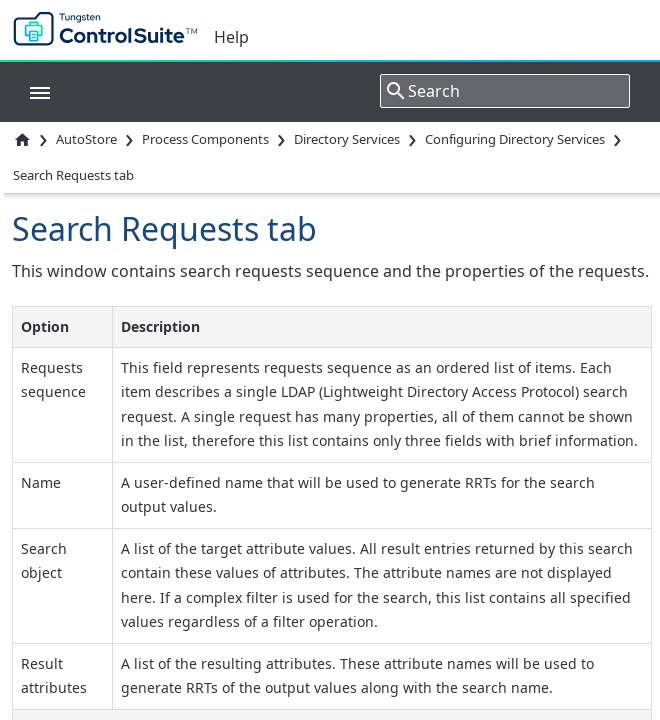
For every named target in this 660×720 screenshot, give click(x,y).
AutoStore (86, 139)
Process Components (205, 139)
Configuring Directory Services (515, 139)
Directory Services (347, 139)
